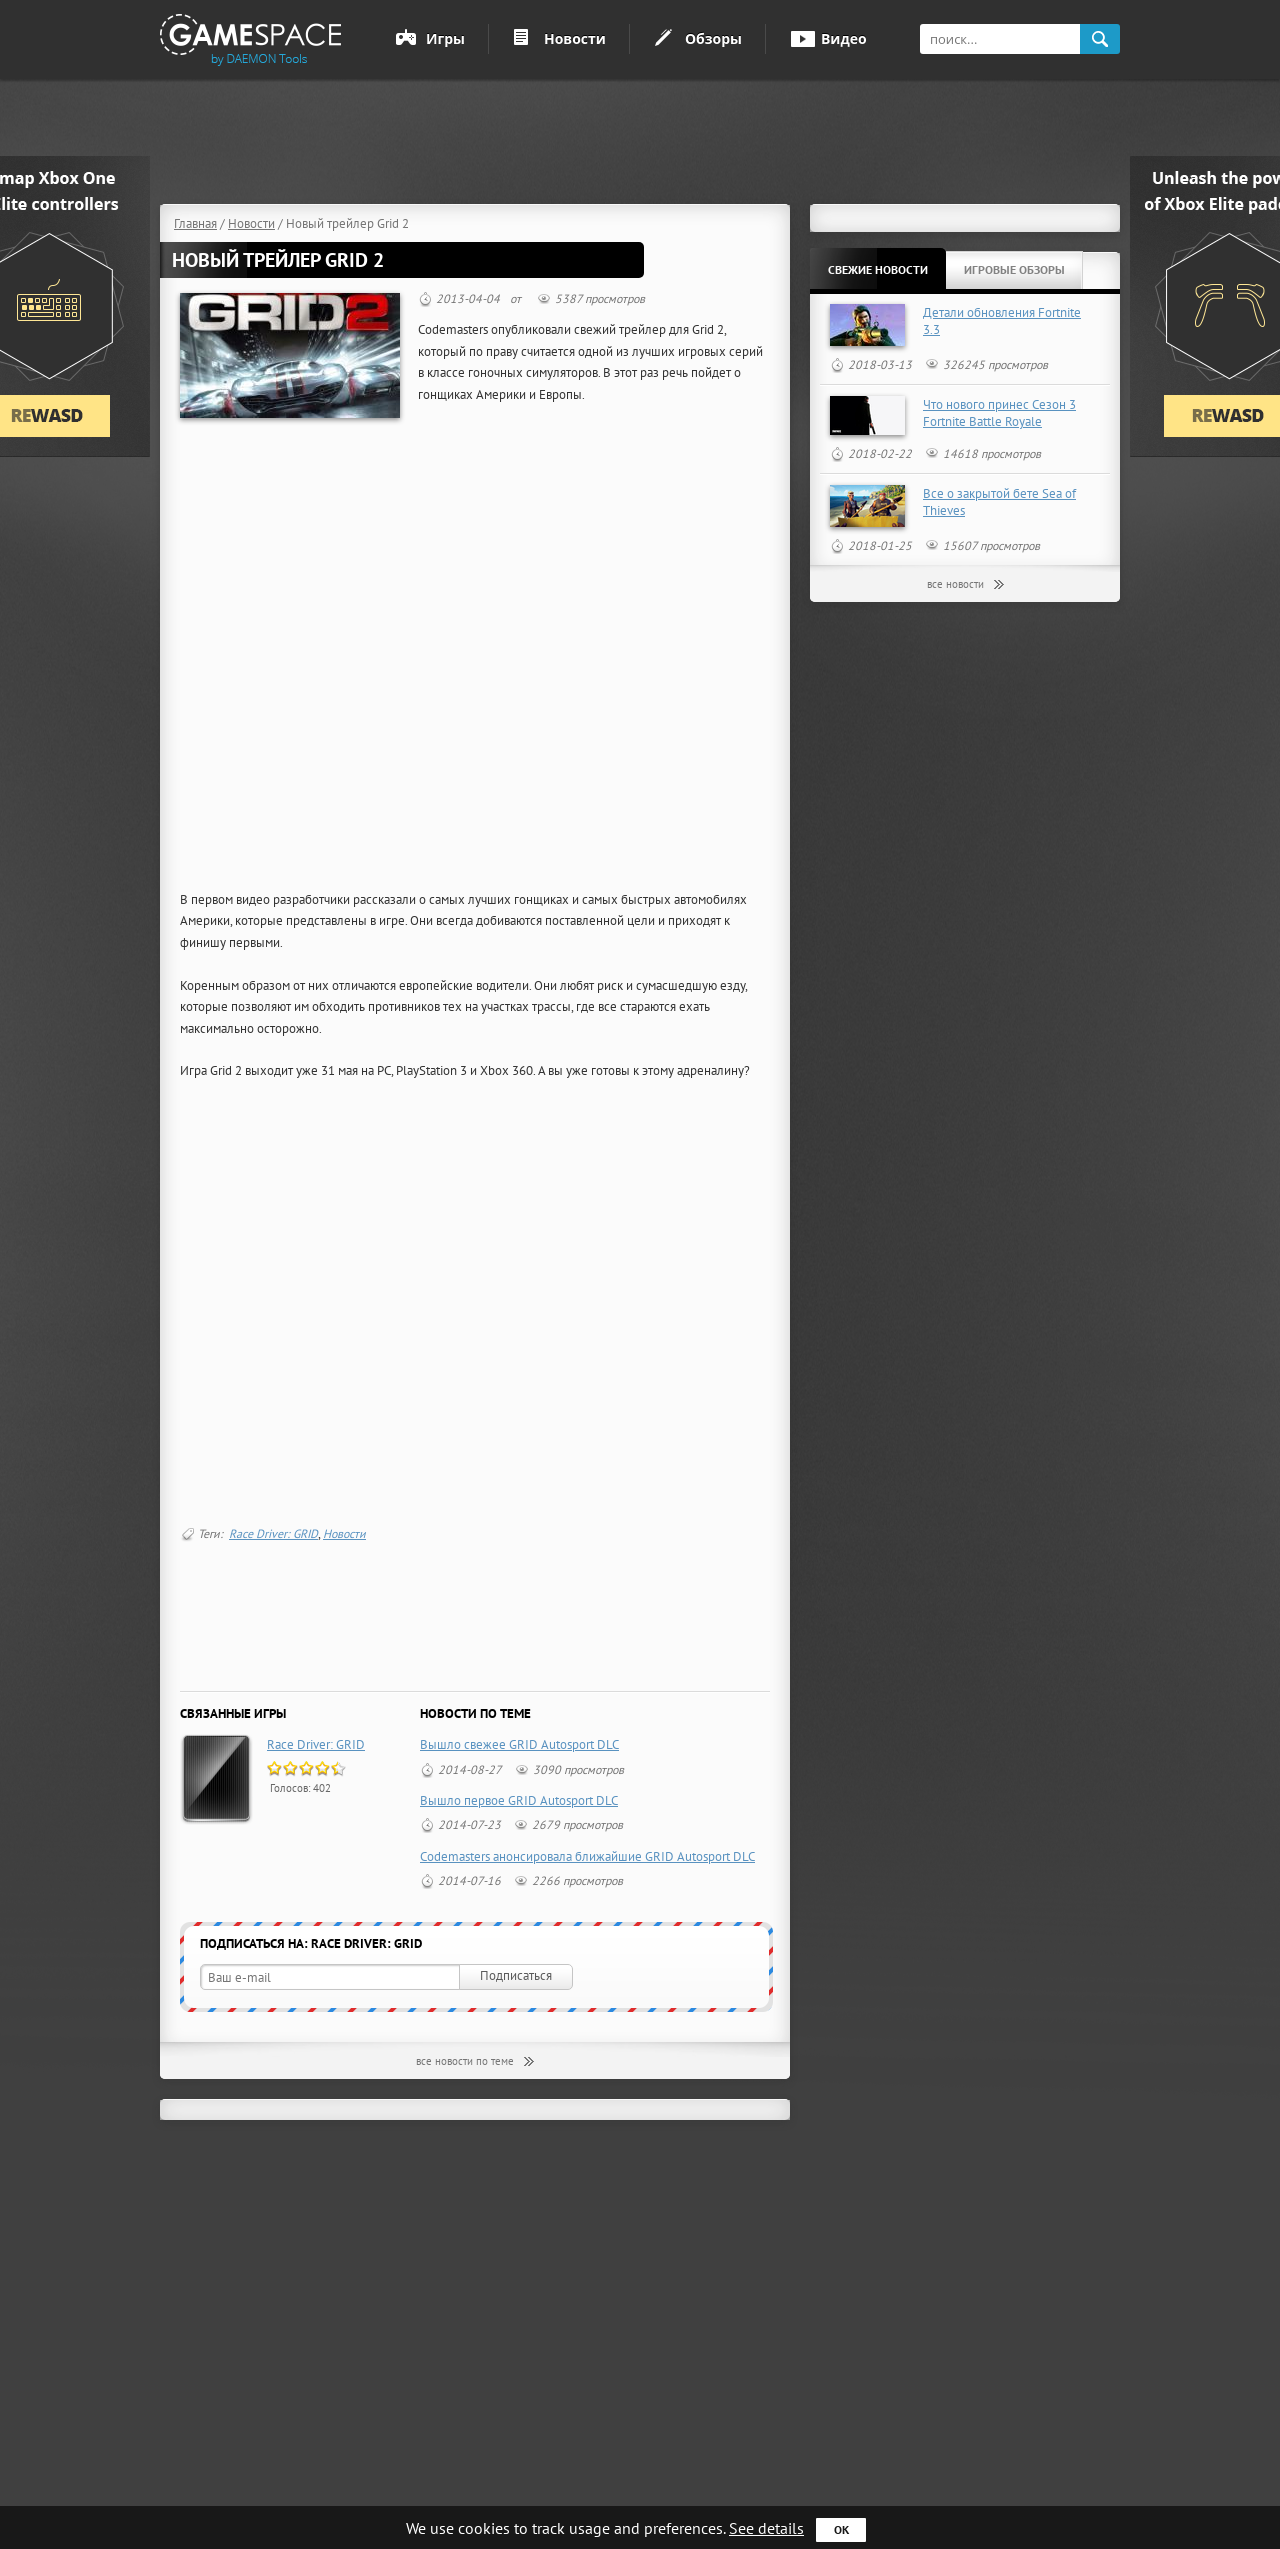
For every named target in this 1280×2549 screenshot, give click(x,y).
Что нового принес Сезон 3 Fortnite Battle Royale (999, 413)
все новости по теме (465, 2061)
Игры (445, 38)
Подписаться (516, 1975)
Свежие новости (878, 269)
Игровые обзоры (1014, 269)
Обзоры (713, 38)
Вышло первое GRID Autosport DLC (519, 1800)
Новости (575, 38)
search (1100, 39)
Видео (844, 38)
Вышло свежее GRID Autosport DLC (519, 1744)
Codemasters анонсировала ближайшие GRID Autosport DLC (587, 1856)
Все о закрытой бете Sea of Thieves (999, 502)
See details (766, 2528)
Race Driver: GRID (273, 1533)
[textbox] (1000, 39)
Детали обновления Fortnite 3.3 (1002, 321)
